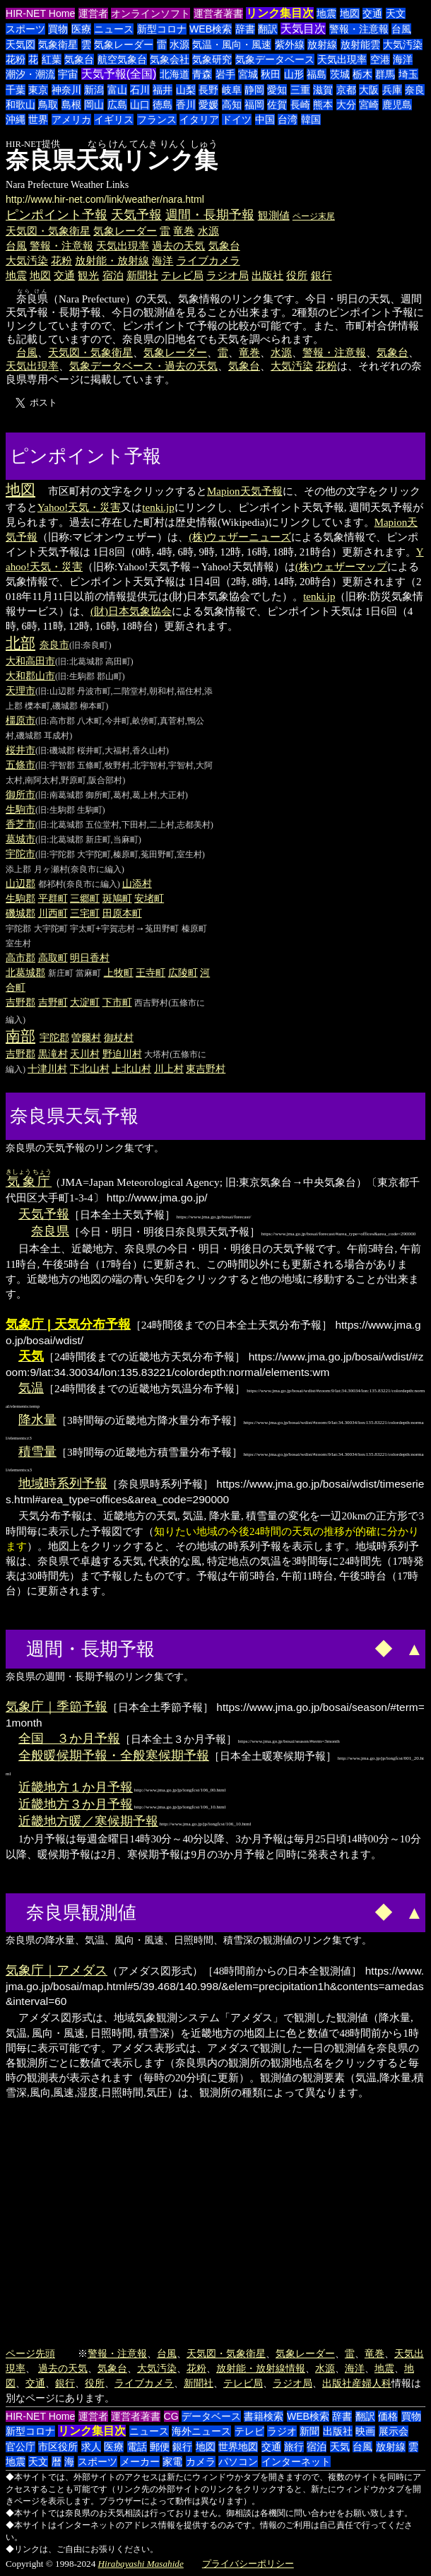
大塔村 (157, 1054)
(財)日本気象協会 (131, 611)
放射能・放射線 (112, 260)
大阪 (369, 89)
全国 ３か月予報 (69, 1738)
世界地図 (238, 2446)
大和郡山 (25, 675)
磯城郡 (20, 913)
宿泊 (113, 275)
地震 (326, 13)
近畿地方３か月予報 (75, 1804)
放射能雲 (360, 44)
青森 (202, 74)
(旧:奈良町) (90, 645)
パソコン (238, 2461)
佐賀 (277, 104)
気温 (31, 1388)
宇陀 (15, 853)
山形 (294, 74)
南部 (20, 1036)
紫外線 (290, 44)
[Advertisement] (218, 454)
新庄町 (60, 973)
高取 (48, 957)
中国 (265, 119)
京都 (346, 89)
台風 (401, 29)
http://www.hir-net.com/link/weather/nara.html (105, 199)
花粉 (15, 59)
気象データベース (274, 59)
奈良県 (50, 1231)
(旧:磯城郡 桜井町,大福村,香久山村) (102, 750)
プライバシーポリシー (248, 2563)
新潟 (94, 89)
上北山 (126, 1068)
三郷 (80, 898)
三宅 (80, 913)
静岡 (254, 89)
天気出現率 (342, 59)
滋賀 (323, 89)
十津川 (42, 1068)
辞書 (245, 29)
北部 (20, 643)
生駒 (15, 809)
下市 (112, 1002)
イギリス (114, 119)
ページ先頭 (30, 2353)
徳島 (162, 104)
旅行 (294, 2446)
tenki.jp (158, 507)
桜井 (15, 749)
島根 (71, 104)
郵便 (160, 2446)
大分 (346, 104)
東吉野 (201, 1068)
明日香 (85, 957)
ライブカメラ (208, 260)
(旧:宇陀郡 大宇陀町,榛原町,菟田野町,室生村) (120, 854)
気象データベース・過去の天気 (143, 366)
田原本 (117, 913)
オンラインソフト (150, 13)
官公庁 (20, 2446)
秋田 (271, 74)
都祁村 (51, 884)
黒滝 (48, 1053)
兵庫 (392, 89)
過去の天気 (178, 246)
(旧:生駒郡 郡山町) (90, 676)
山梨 (186, 89)
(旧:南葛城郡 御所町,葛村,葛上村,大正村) (111, 795)
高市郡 (20, 957)
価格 (388, 2416)
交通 (372, 13)
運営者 (93, 13)
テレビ (249, 2431)
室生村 (18, 943)
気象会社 (169, 59)
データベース (211, 2416)
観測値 (274, 215)
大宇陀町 (51, 929)
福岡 (254, 104)
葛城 (15, 839)
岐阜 (232, 89)
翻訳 (268, 29)
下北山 (85, 1068)
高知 (232, 104)
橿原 (15, 720)
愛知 (277, 89)
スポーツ (25, 29)
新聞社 (142, 275)
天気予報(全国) (119, 74)
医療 (81, 29)
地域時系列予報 (62, 1483)
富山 (117, 89)
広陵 (178, 972)
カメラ (201, 2461)
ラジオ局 (227, 275)
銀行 (321, 275)
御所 (15, 794)
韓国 (311, 119)
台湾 (287, 119)
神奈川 (66, 89)
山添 (132, 883)
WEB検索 (210, 29)
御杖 (114, 1037)
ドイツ (237, 119)
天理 (15, 690)
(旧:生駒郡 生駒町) (70, 810)
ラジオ (282, 2431)
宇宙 (68, 74)
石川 (140, 89)
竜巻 (183, 231)
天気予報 (136, 215)
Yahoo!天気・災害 (79, 507)
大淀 (80, 1002)
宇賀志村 (118, 929)
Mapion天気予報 (245, 491)
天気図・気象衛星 (48, 231)
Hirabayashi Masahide (141, 2563)
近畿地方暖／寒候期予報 (88, 1821)
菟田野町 (162, 929)
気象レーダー (123, 44)
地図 (350, 13)
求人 (91, 2446)
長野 (208, 89)
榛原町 (194, 929)
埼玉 (408, 74)
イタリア (199, 119)
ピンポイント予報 (56, 215)
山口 (140, 104)
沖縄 (15, 119)
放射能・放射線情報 (260, 2368)
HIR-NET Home (40, 13)
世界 (38, 119)
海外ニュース (201, 2431)
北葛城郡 (25, 972)
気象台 (79, 59)
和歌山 (20, 104)
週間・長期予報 (209, 215)
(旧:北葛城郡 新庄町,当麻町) (88, 840)
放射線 (322, 44)
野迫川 (117, 1053)
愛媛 (208, 104)
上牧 (114, 972)
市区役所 (58, 2446)
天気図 (20, 44)
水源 (179, 44)
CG (171, 2416)
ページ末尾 (314, 216)
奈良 (415, 89)
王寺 (145, 972)
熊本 (323, 104)
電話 (137, 2446)
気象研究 (212, 59)
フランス (157, 119)
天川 (80, 1053)
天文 (396, 13)
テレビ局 (182, 275)
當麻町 (88, 973)
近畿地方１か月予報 (75, 1787)
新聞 (309, 2431)
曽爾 (81, 1037)
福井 (162, 89)
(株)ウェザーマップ (341, 566)
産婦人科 (371, 2383)
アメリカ (71, 119)
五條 (15, 764)
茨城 (340, 74)
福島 (316, 74)
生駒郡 (20, 898)
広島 (117, 104)
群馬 (385, 74)
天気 (340, 2446)
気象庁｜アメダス (56, 1970)
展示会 (393, 2431)
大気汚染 (403, 44)
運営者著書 (218, 13)
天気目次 (303, 29)
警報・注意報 (359, 29)
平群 (48, 898)
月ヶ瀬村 (51, 869)
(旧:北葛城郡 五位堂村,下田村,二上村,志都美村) (124, 825)
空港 (380, 59)
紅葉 (51, 59)
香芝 (15, 824)
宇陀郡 (18, 929)
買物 (58, 29)
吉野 (48, 1002)
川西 (48, 913)
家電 (172, 2461)
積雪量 (37, 1452)
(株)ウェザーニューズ (240, 537)
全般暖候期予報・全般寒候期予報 (113, 1755)
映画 (365, 2431)
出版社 (267, 275)
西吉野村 (151, 1003)
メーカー (140, 2461)
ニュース (114, 29)
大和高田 (25, 660)
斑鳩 (112, 898)
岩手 (225, 74)
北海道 (174, 74)
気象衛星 (58, 44)
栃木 (362, 74)
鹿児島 (397, 104)
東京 (38, 89)
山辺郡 (20, 883)
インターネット (296, 2461)
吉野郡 (20, 1002)
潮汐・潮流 (30, 74)
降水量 (37, 1420)
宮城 (248, 74)
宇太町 (82, 929)
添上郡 (18, 869)
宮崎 (369, 104)
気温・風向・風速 (231, 44)
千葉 (15, 89)
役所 (296, 275)
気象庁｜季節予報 (56, 1707)
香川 (186, 104)
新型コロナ (162, 29)
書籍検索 (263, 2416)
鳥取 (48, 104)
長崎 (300, 104)
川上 (164, 1068)
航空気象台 (122, 59)
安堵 (144, 898)
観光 (88, 275)
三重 (300, 89)
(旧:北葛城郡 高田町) (94, 661)
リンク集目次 (280, 13)
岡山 (94, 104)
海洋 (403, 59)
